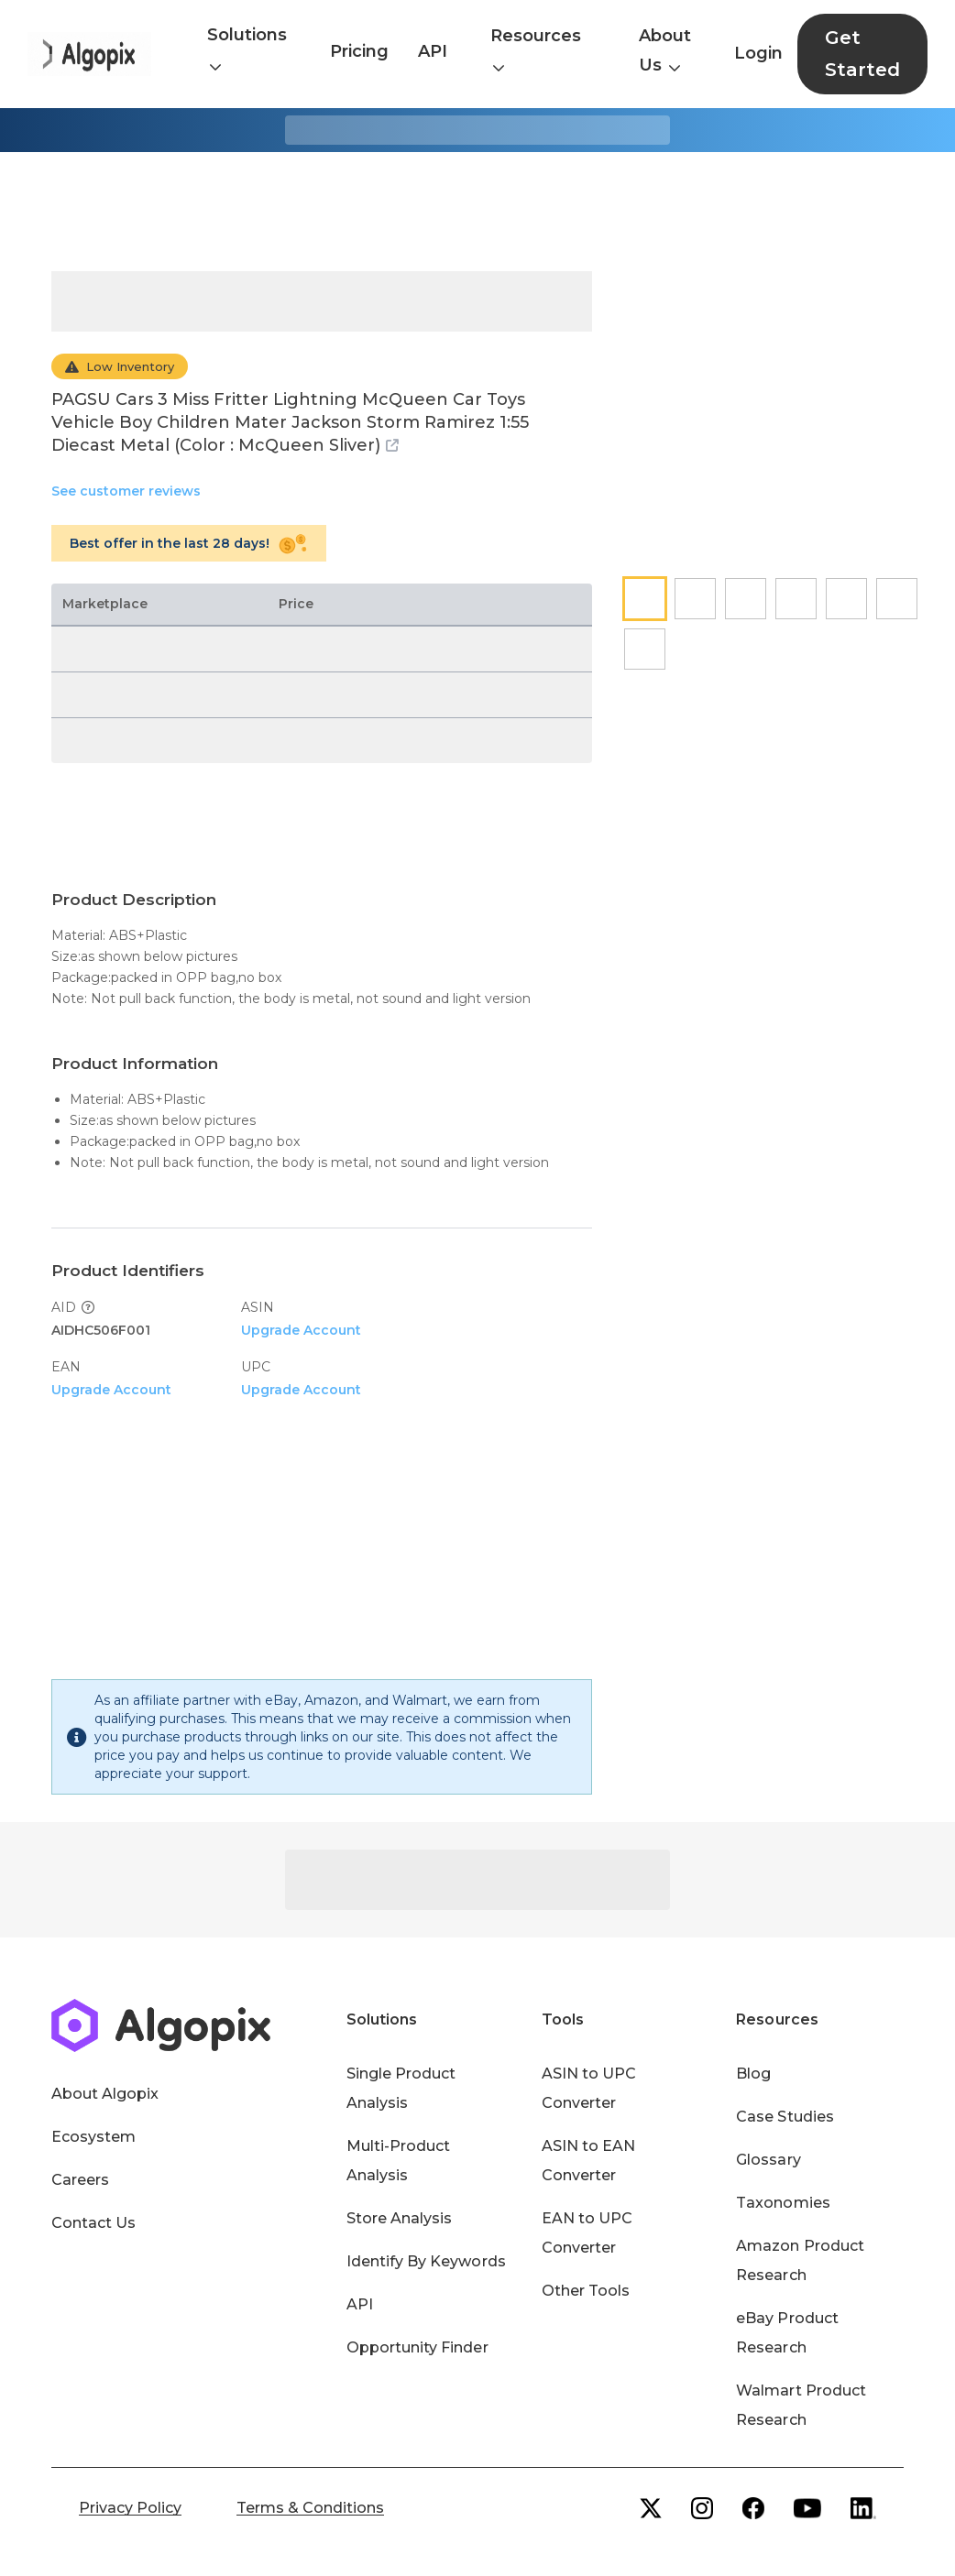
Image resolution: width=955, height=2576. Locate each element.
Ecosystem (93, 2136)
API (432, 51)
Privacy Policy (130, 2507)
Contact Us (93, 2223)
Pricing (359, 51)
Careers (80, 2180)
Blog (753, 2073)
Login (758, 53)
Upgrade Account (301, 1330)
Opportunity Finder (417, 2347)
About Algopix (105, 2093)
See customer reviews (126, 491)
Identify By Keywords (426, 2261)
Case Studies (784, 2116)
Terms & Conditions (310, 2507)
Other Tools (586, 2290)
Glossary (768, 2159)
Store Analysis (399, 2218)
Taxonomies (782, 2202)
